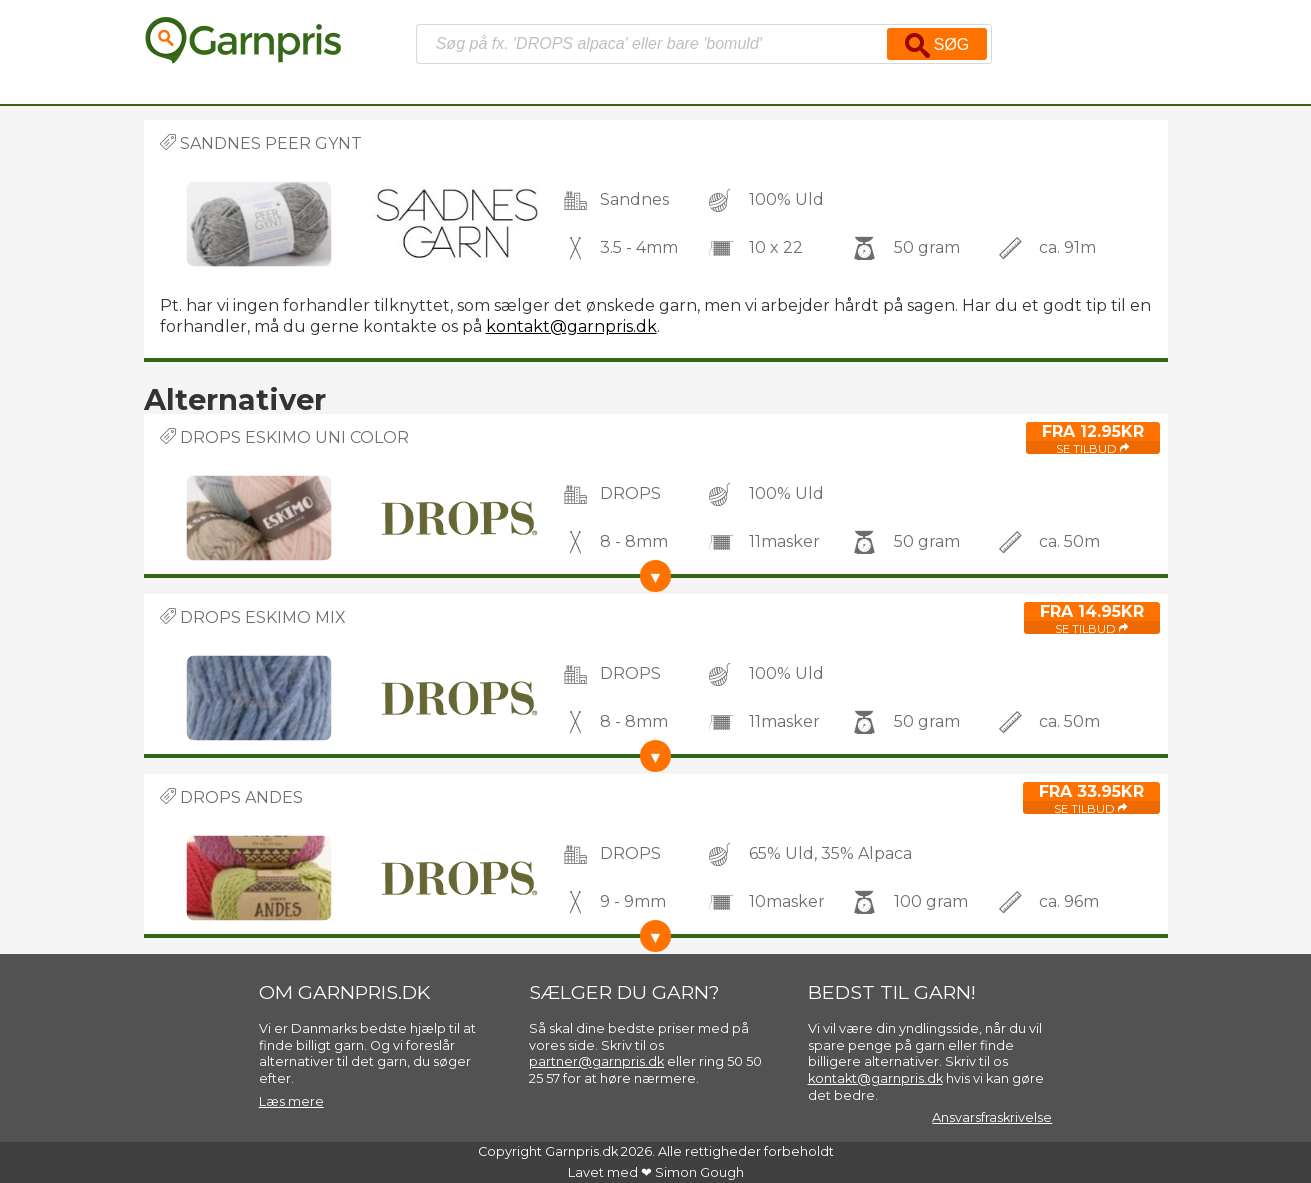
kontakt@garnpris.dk (571, 326)
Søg (937, 45)
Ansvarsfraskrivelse (992, 1117)
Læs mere (291, 1101)
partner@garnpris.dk (596, 1061)
